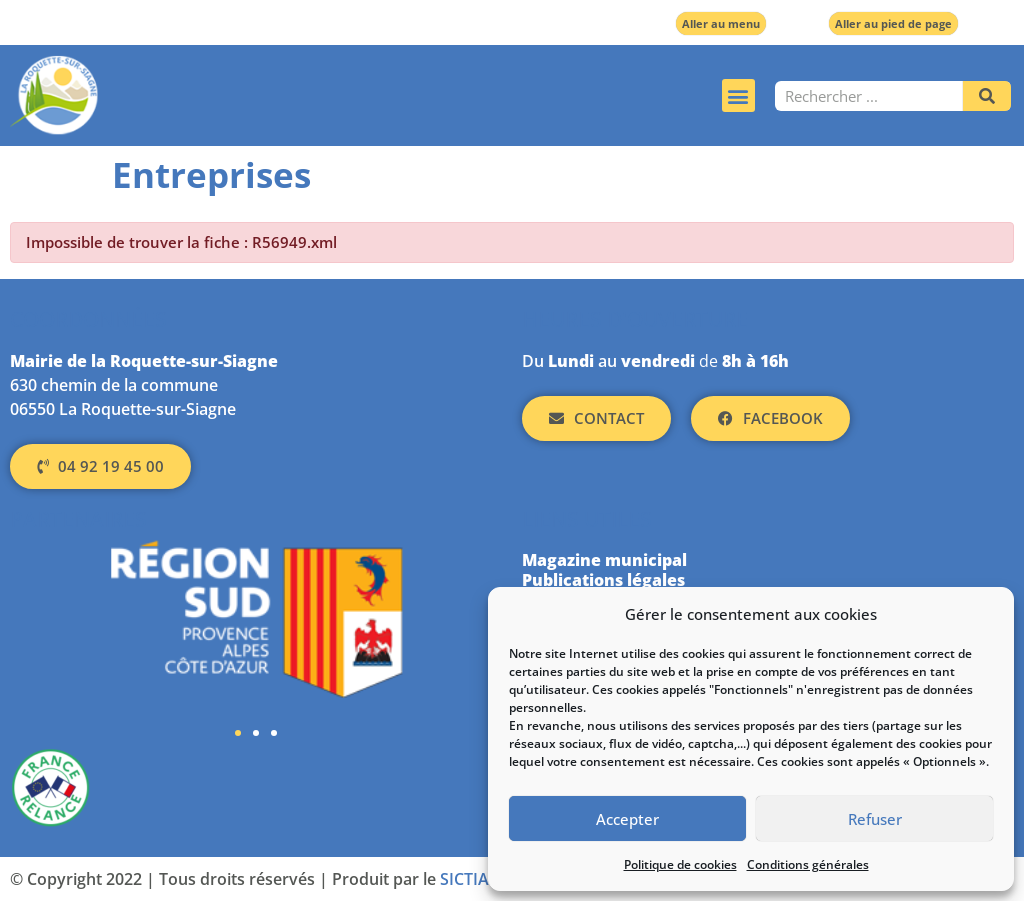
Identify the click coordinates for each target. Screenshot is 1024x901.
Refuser (875, 819)
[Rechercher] (987, 96)
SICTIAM (472, 879)
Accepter (627, 819)
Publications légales (603, 580)
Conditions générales (808, 864)
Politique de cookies (680, 864)
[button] (738, 95)
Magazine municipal (604, 560)
